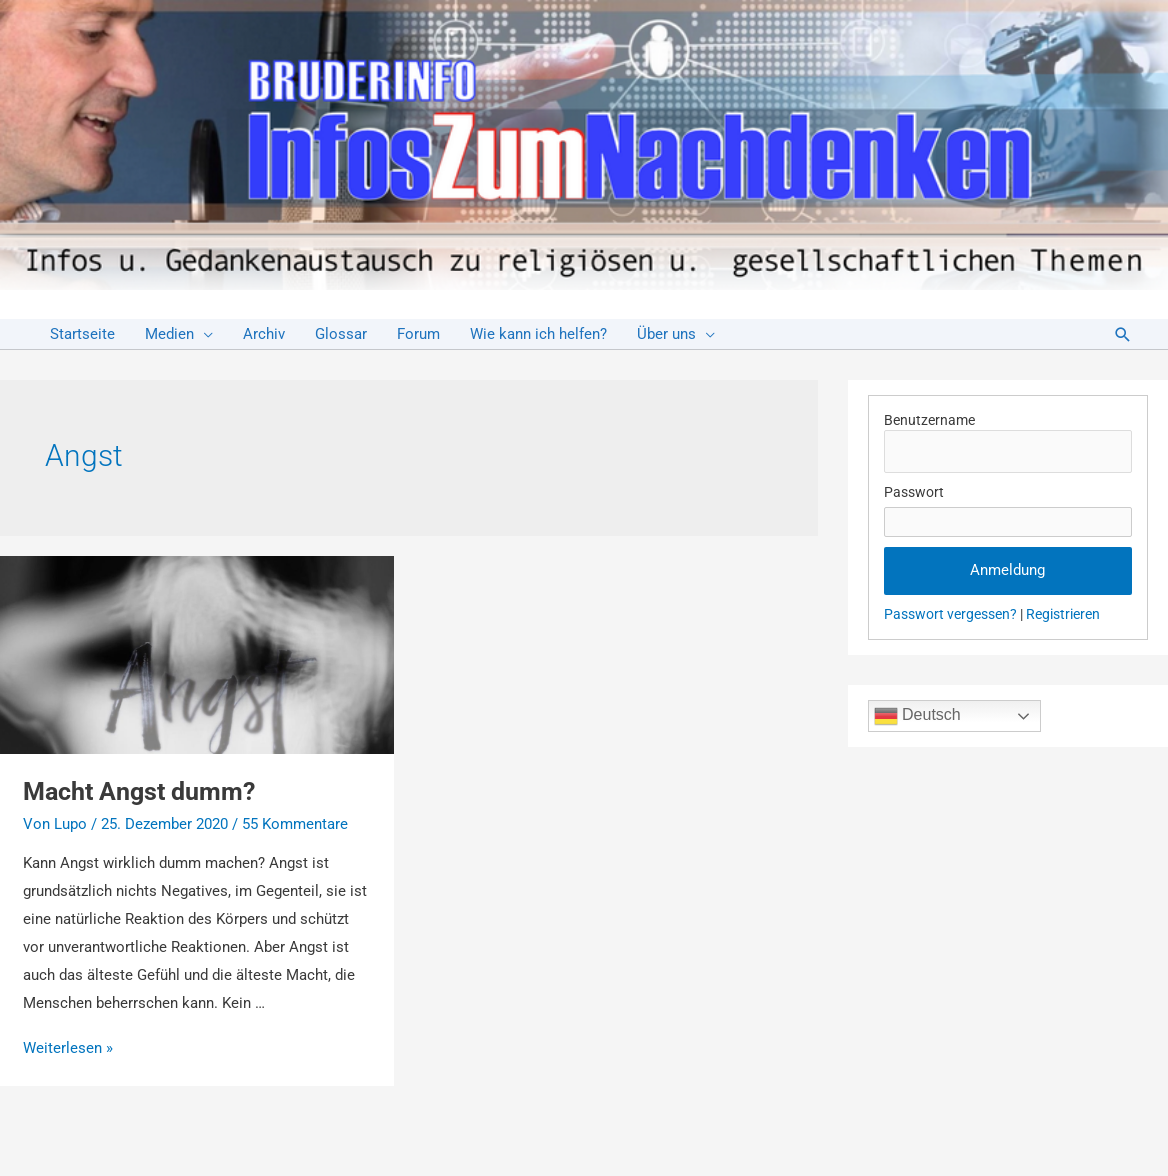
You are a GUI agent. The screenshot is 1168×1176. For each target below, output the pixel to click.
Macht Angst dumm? (139, 791)
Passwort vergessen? (950, 614)
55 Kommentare (295, 824)
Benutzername (929, 420)
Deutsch (917, 716)
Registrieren (1063, 614)
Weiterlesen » (68, 1048)
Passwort (914, 492)
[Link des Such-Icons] (1123, 334)
